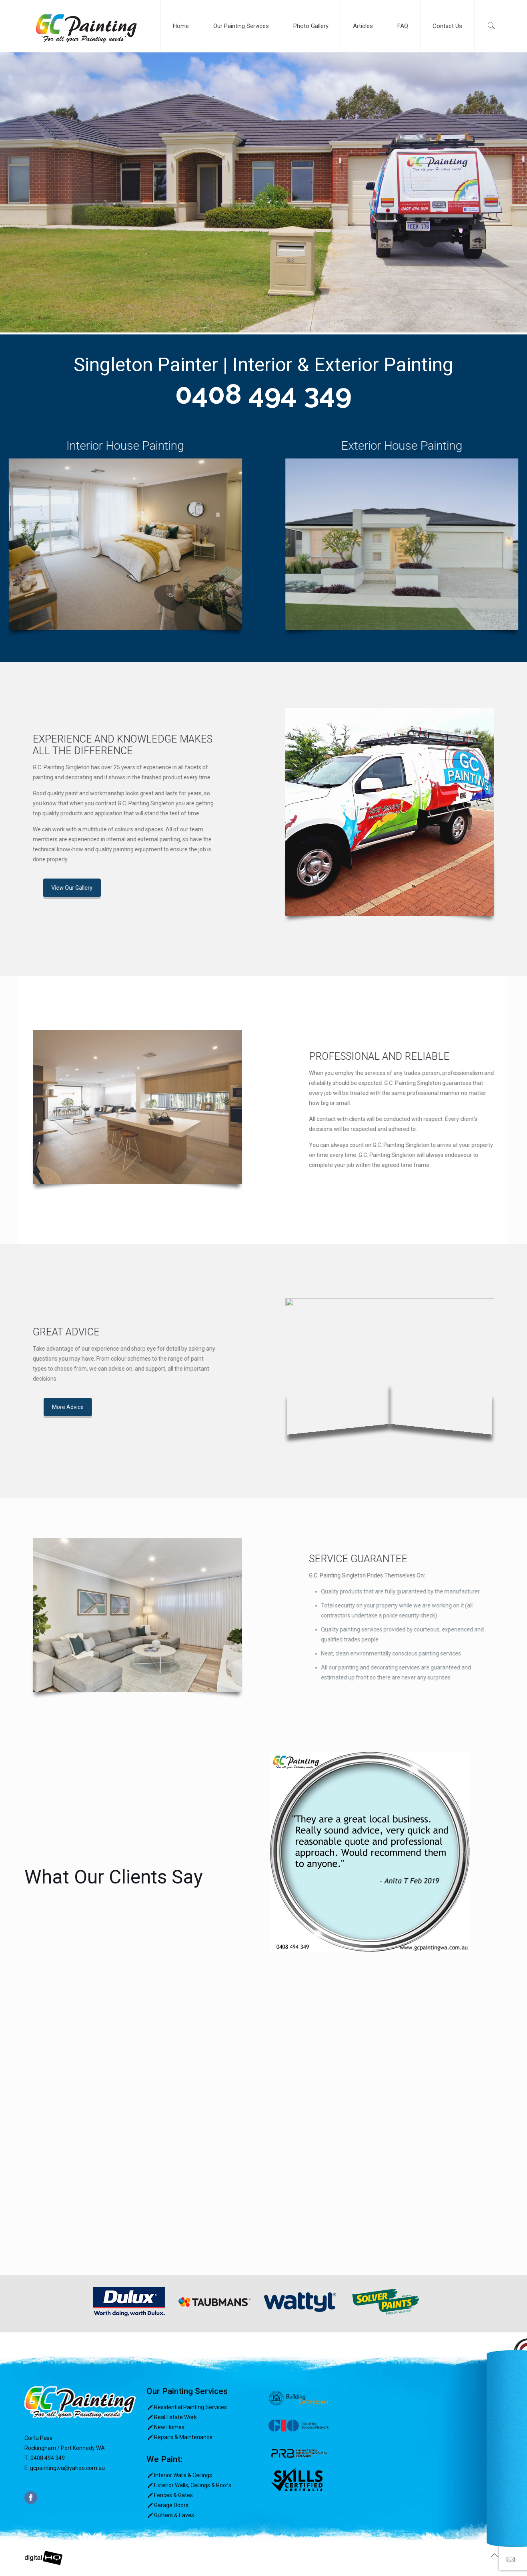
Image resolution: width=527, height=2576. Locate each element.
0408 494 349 (263, 393)
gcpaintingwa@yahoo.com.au (67, 2468)
